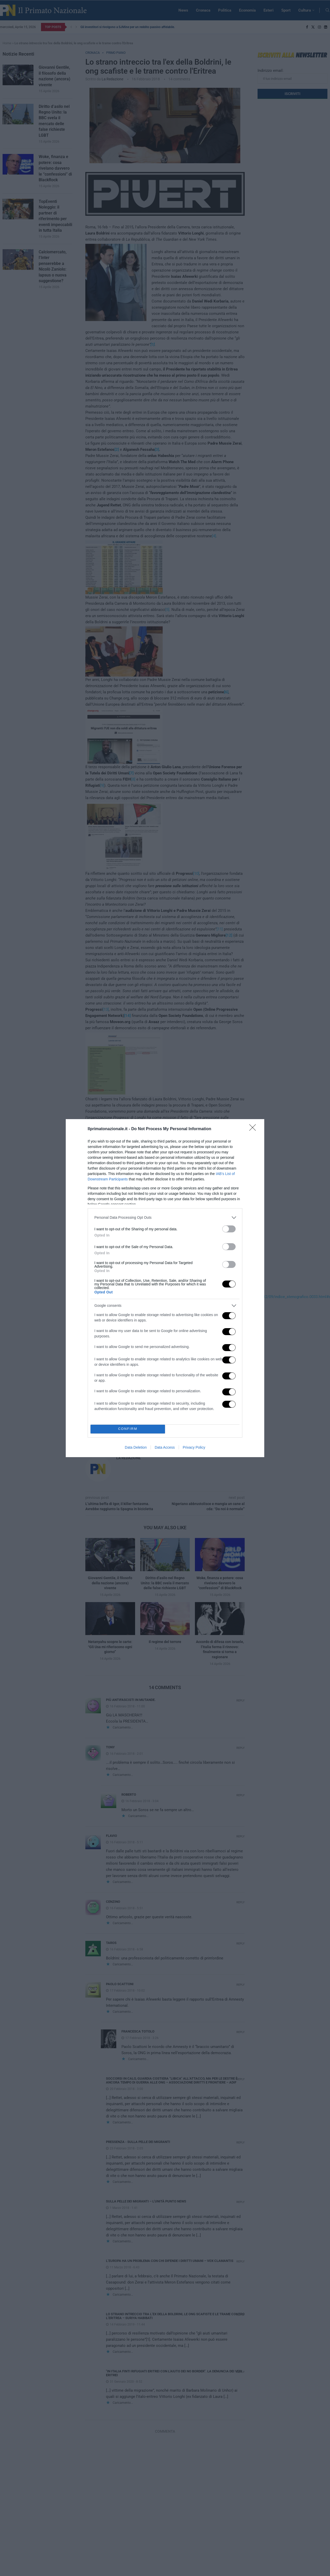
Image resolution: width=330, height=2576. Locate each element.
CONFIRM (127, 1429)
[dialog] (165, 1288)
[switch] (229, 1228)
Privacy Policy (194, 1447)
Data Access (165, 1447)
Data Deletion (136, 1447)
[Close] (254, 1129)
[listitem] (165, 1217)
